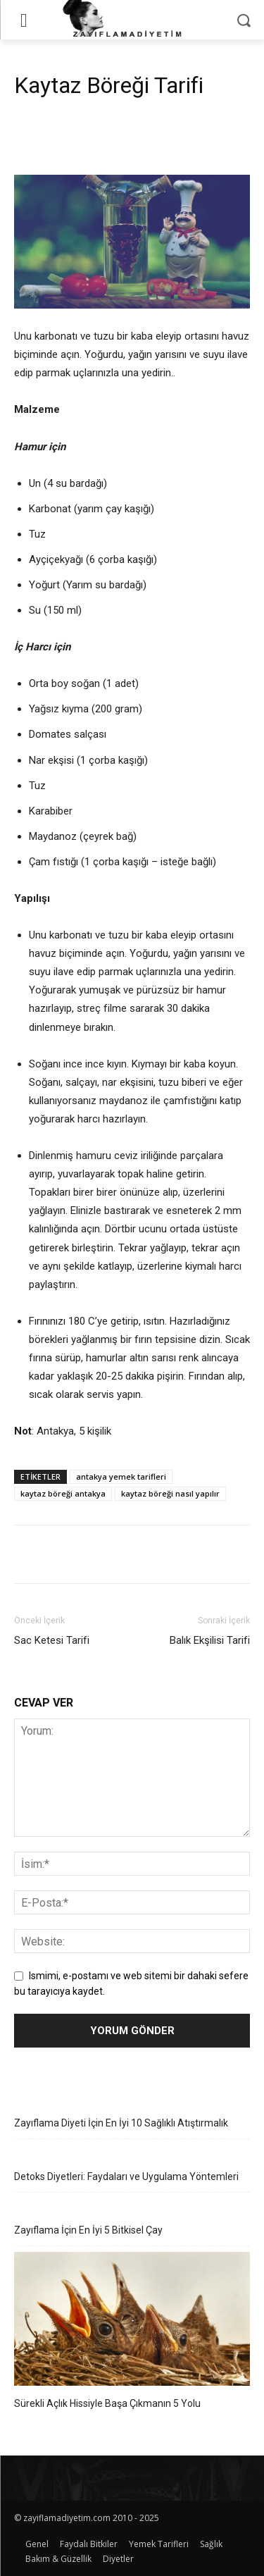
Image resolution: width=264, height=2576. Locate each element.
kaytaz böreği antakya (63, 1493)
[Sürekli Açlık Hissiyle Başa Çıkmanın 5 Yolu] (132, 2321)
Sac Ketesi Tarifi (51, 1640)
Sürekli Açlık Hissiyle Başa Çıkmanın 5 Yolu (107, 2403)
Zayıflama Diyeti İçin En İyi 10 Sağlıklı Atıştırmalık (121, 2123)
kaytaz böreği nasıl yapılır (170, 1493)
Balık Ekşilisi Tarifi (210, 1640)
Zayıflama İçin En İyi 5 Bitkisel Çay (88, 2230)
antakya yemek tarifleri (121, 1476)
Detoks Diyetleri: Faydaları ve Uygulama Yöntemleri (126, 2176)
